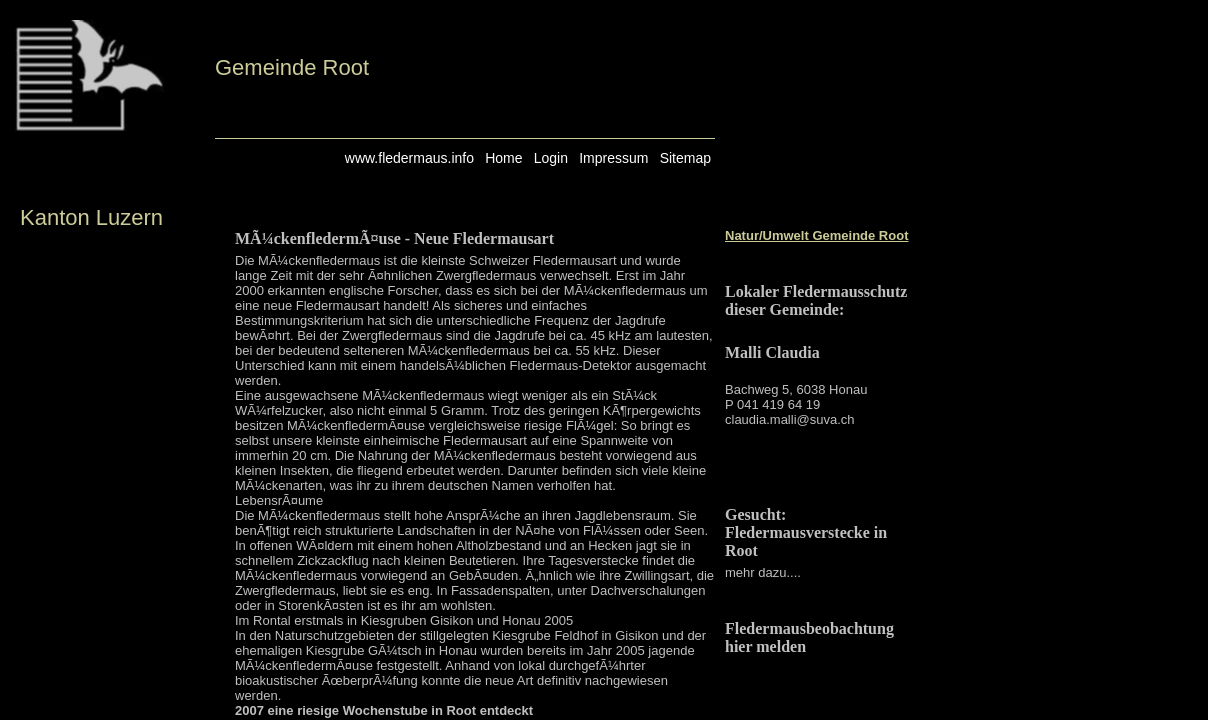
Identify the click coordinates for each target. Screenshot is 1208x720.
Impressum (613, 158)
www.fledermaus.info (409, 158)
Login (551, 158)
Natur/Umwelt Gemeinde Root (816, 235)
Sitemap (685, 158)
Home (503, 158)
